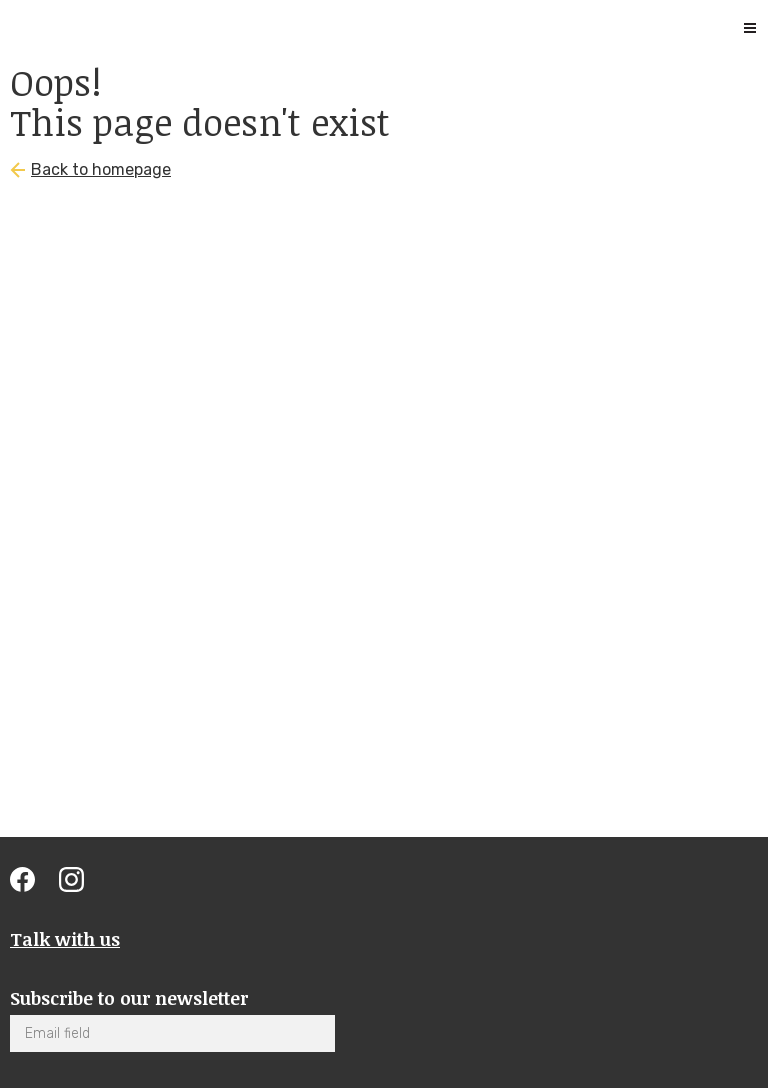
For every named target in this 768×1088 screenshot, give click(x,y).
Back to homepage (101, 170)
